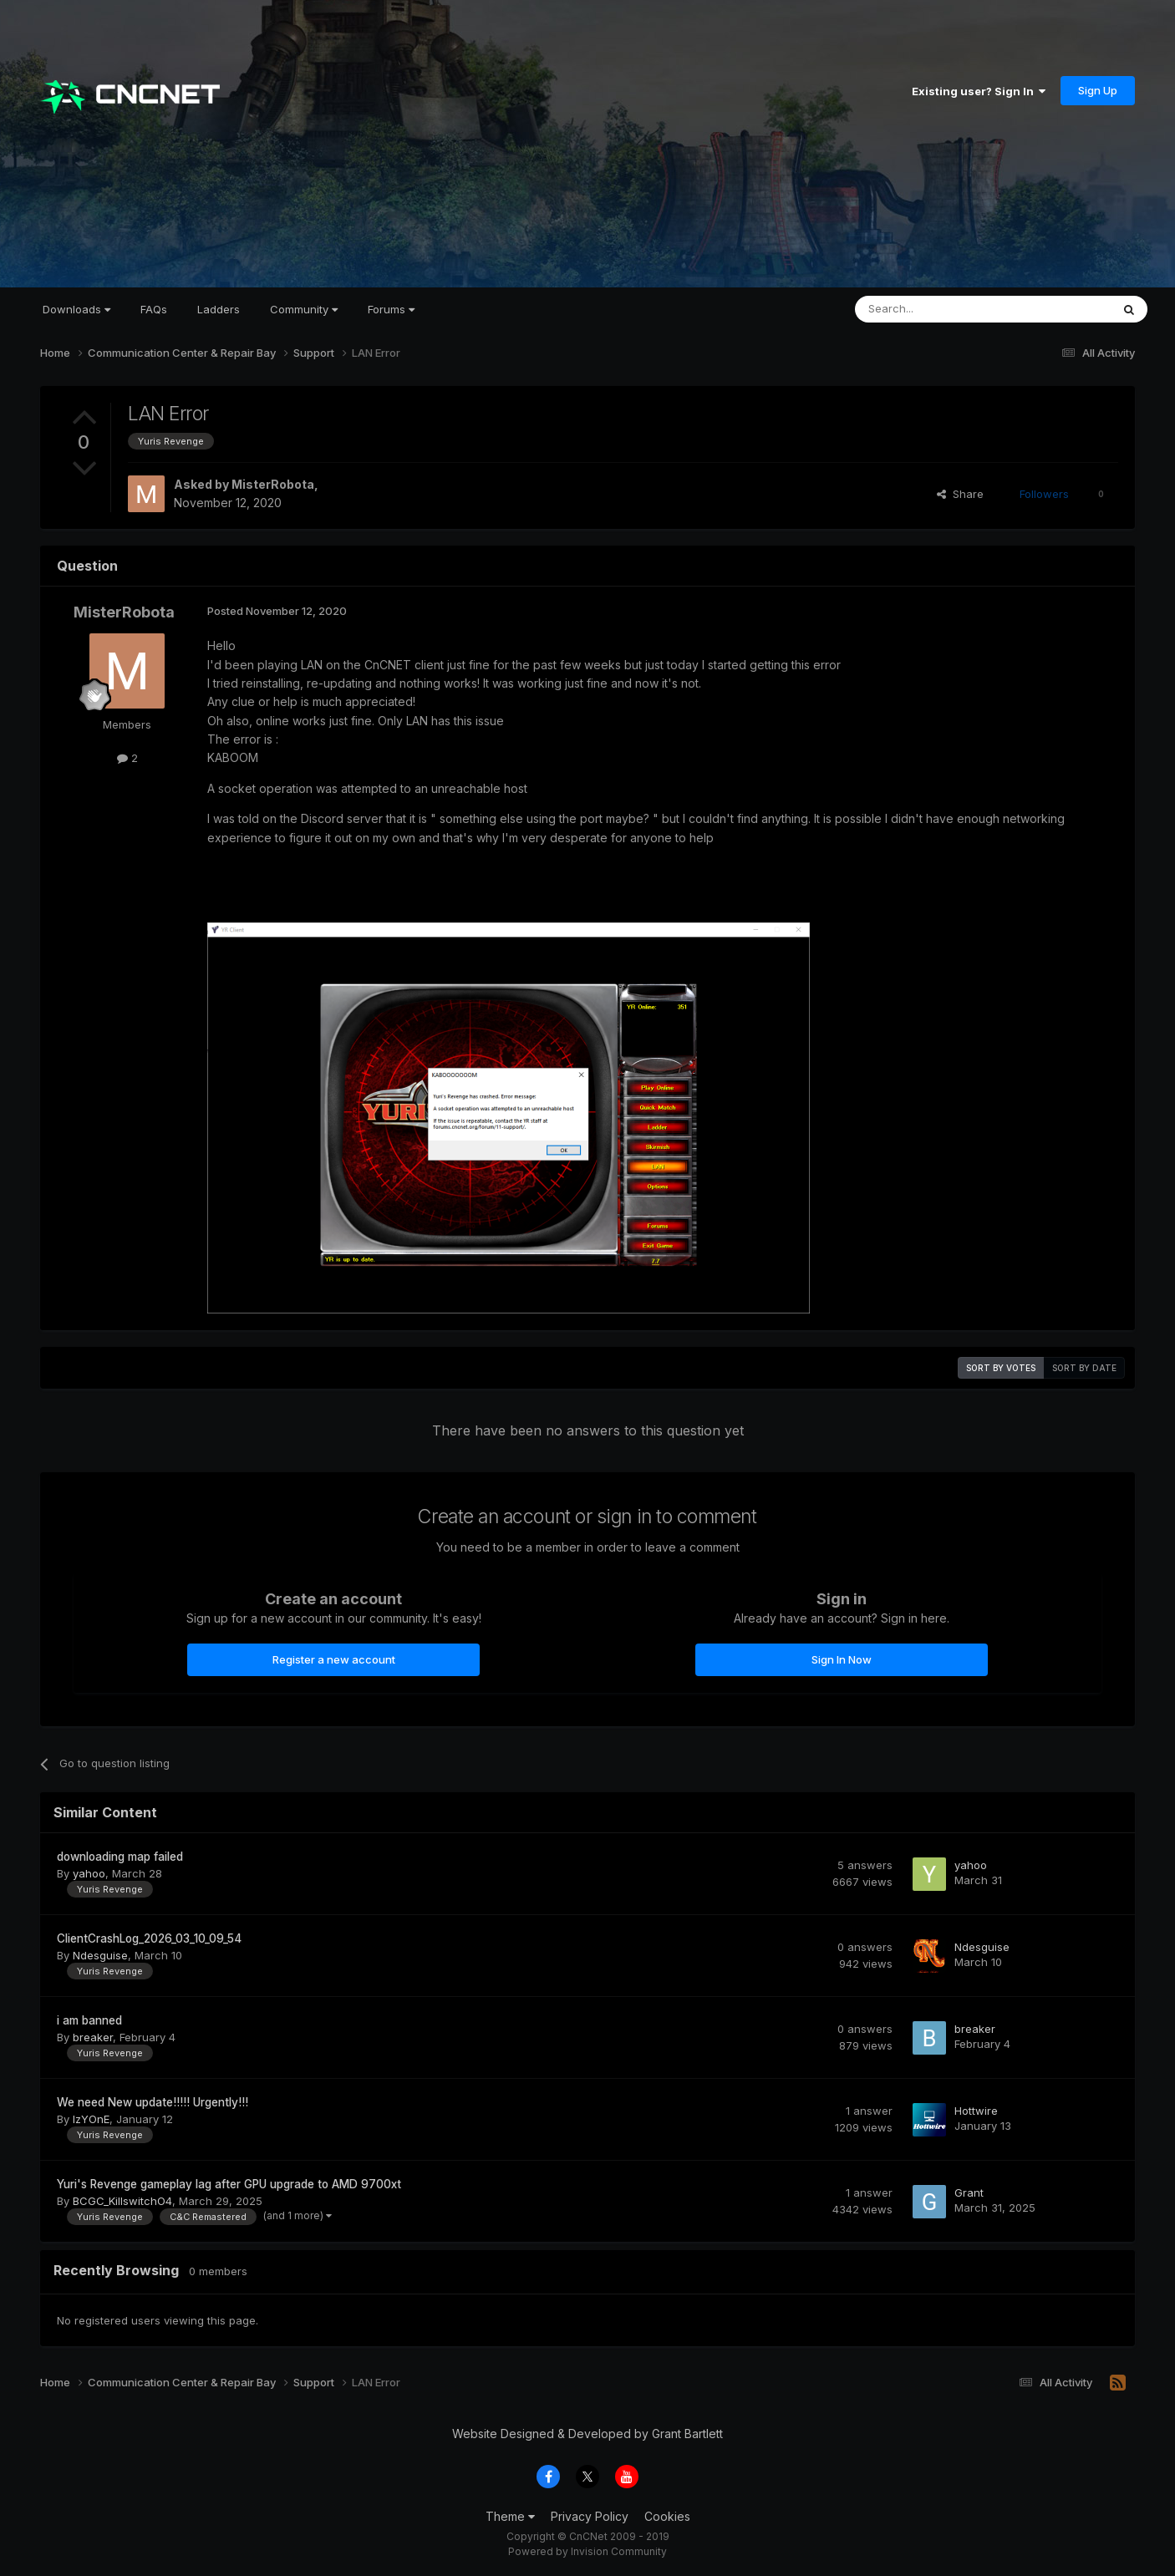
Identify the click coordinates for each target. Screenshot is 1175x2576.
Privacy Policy (589, 2516)
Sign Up (1097, 90)
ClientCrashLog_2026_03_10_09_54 (149, 1938)
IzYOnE (91, 2119)
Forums (391, 309)
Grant (969, 2192)
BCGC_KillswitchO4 (122, 2201)
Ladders (218, 309)
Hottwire (976, 2110)
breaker (93, 2037)
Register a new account (333, 1659)
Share (960, 493)
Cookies (667, 2516)
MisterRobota (272, 484)
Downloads (76, 309)
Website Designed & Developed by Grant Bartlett (587, 2433)
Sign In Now (841, 1659)
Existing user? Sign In (978, 91)
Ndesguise (100, 1955)
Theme (510, 2516)
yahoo (89, 1873)
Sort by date (1084, 1368)
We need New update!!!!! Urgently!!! (152, 2102)
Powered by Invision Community (587, 2551)
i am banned (89, 2020)
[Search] (940, 309)
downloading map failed (120, 1856)
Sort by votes (1000, 1368)
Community (304, 309)
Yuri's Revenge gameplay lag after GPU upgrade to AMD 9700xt (229, 2184)
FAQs (153, 309)
